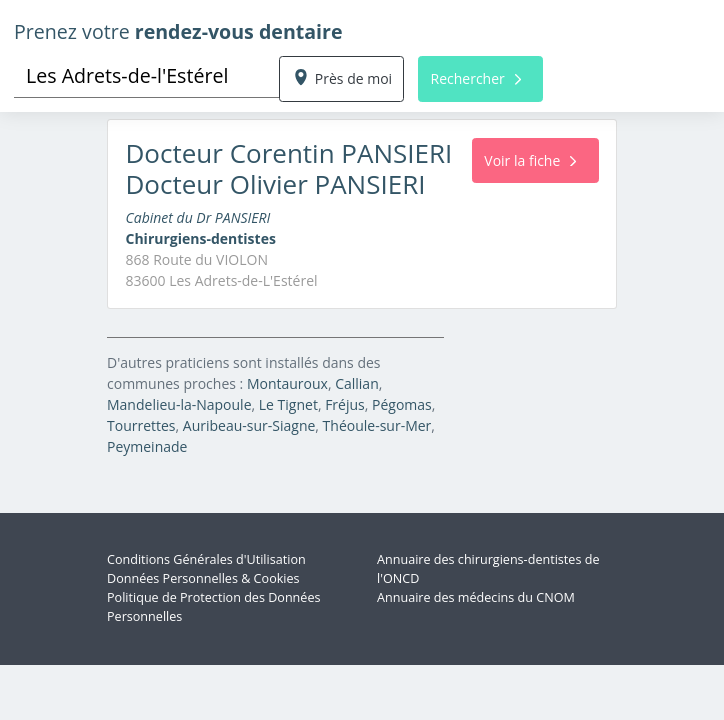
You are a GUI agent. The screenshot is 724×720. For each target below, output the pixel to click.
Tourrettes (141, 425)
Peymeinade (147, 446)
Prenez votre (178, 31)
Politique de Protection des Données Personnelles (214, 607)
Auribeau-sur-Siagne (249, 425)
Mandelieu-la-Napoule (179, 404)
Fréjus (345, 404)
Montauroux (287, 383)
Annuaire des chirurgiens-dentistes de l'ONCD (488, 569)
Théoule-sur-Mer (377, 425)
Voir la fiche (530, 160)
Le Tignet (288, 404)
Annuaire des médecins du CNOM (476, 597)
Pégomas (402, 404)
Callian (357, 383)
